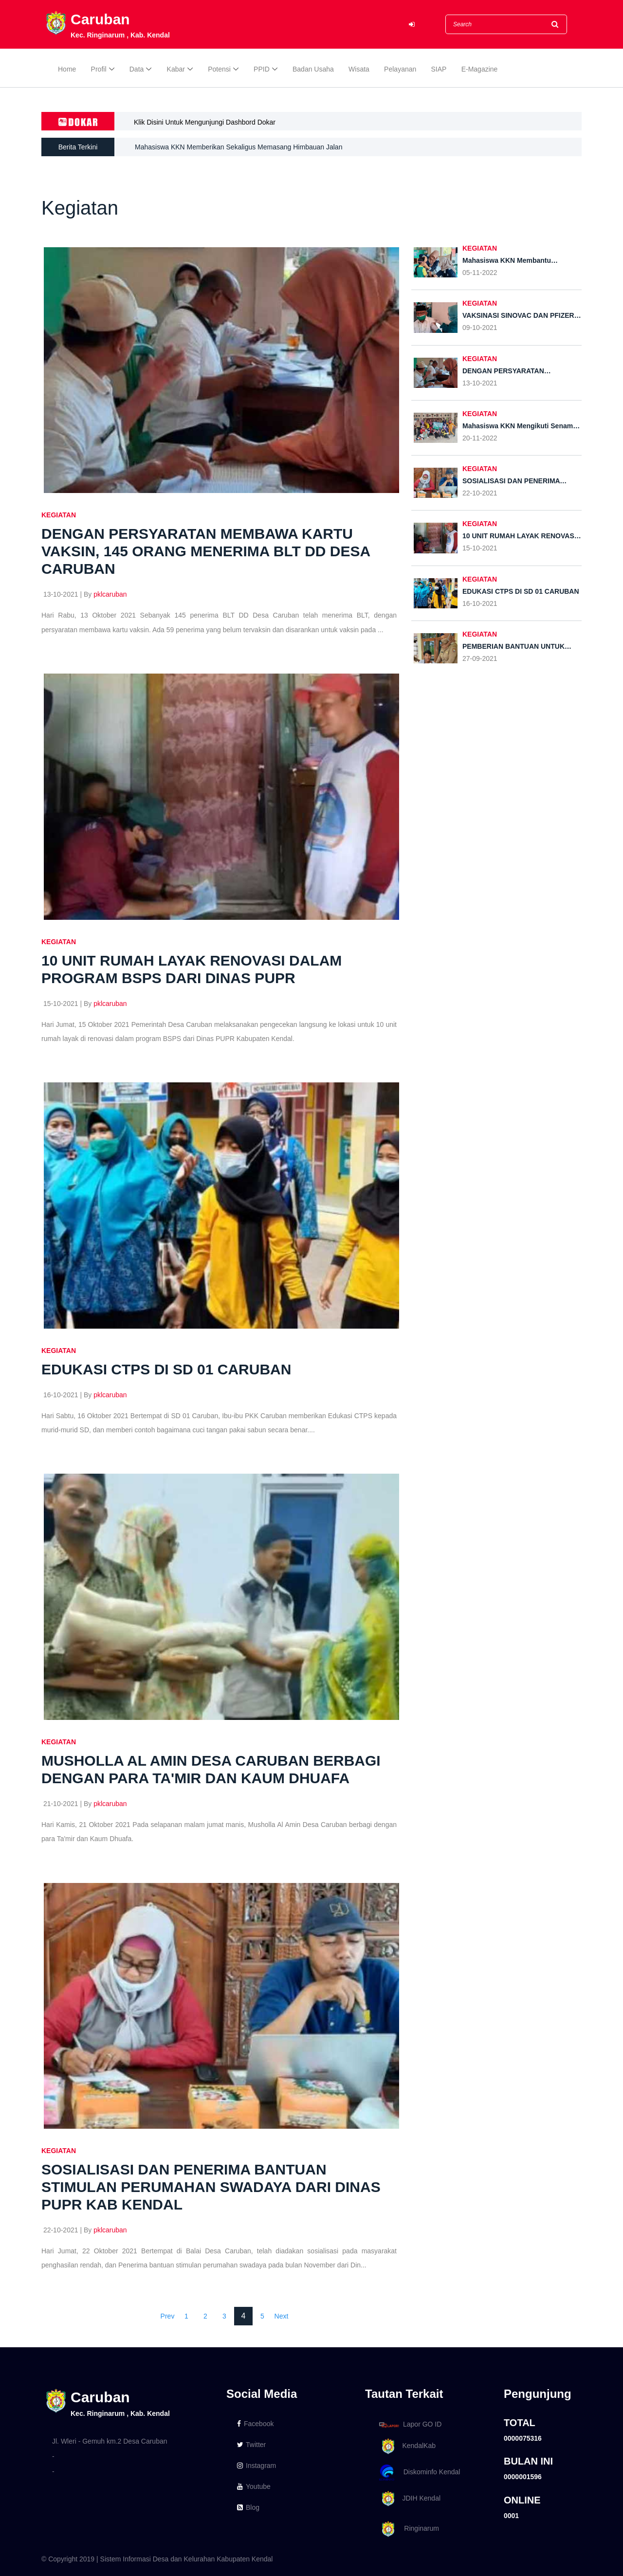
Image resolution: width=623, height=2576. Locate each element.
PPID (262, 69)
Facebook (255, 2424)
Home (67, 69)
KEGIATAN (58, 515)
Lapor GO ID (409, 2424)
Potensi (219, 69)
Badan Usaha (313, 69)
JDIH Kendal (408, 2499)
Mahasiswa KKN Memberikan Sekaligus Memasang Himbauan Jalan (238, 147)
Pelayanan (400, 69)
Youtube (254, 2486)
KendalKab (406, 2446)
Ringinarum (407, 2529)
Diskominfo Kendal (419, 2472)
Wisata (358, 69)
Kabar (176, 69)
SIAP (439, 69)
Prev (168, 2316)
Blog (248, 2507)
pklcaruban (110, 594)
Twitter (251, 2444)
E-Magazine (479, 69)
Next (282, 2316)
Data (136, 69)
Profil (99, 69)
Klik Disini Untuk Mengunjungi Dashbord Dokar (204, 122)
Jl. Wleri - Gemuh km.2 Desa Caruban (109, 2441)
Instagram (256, 2465)
